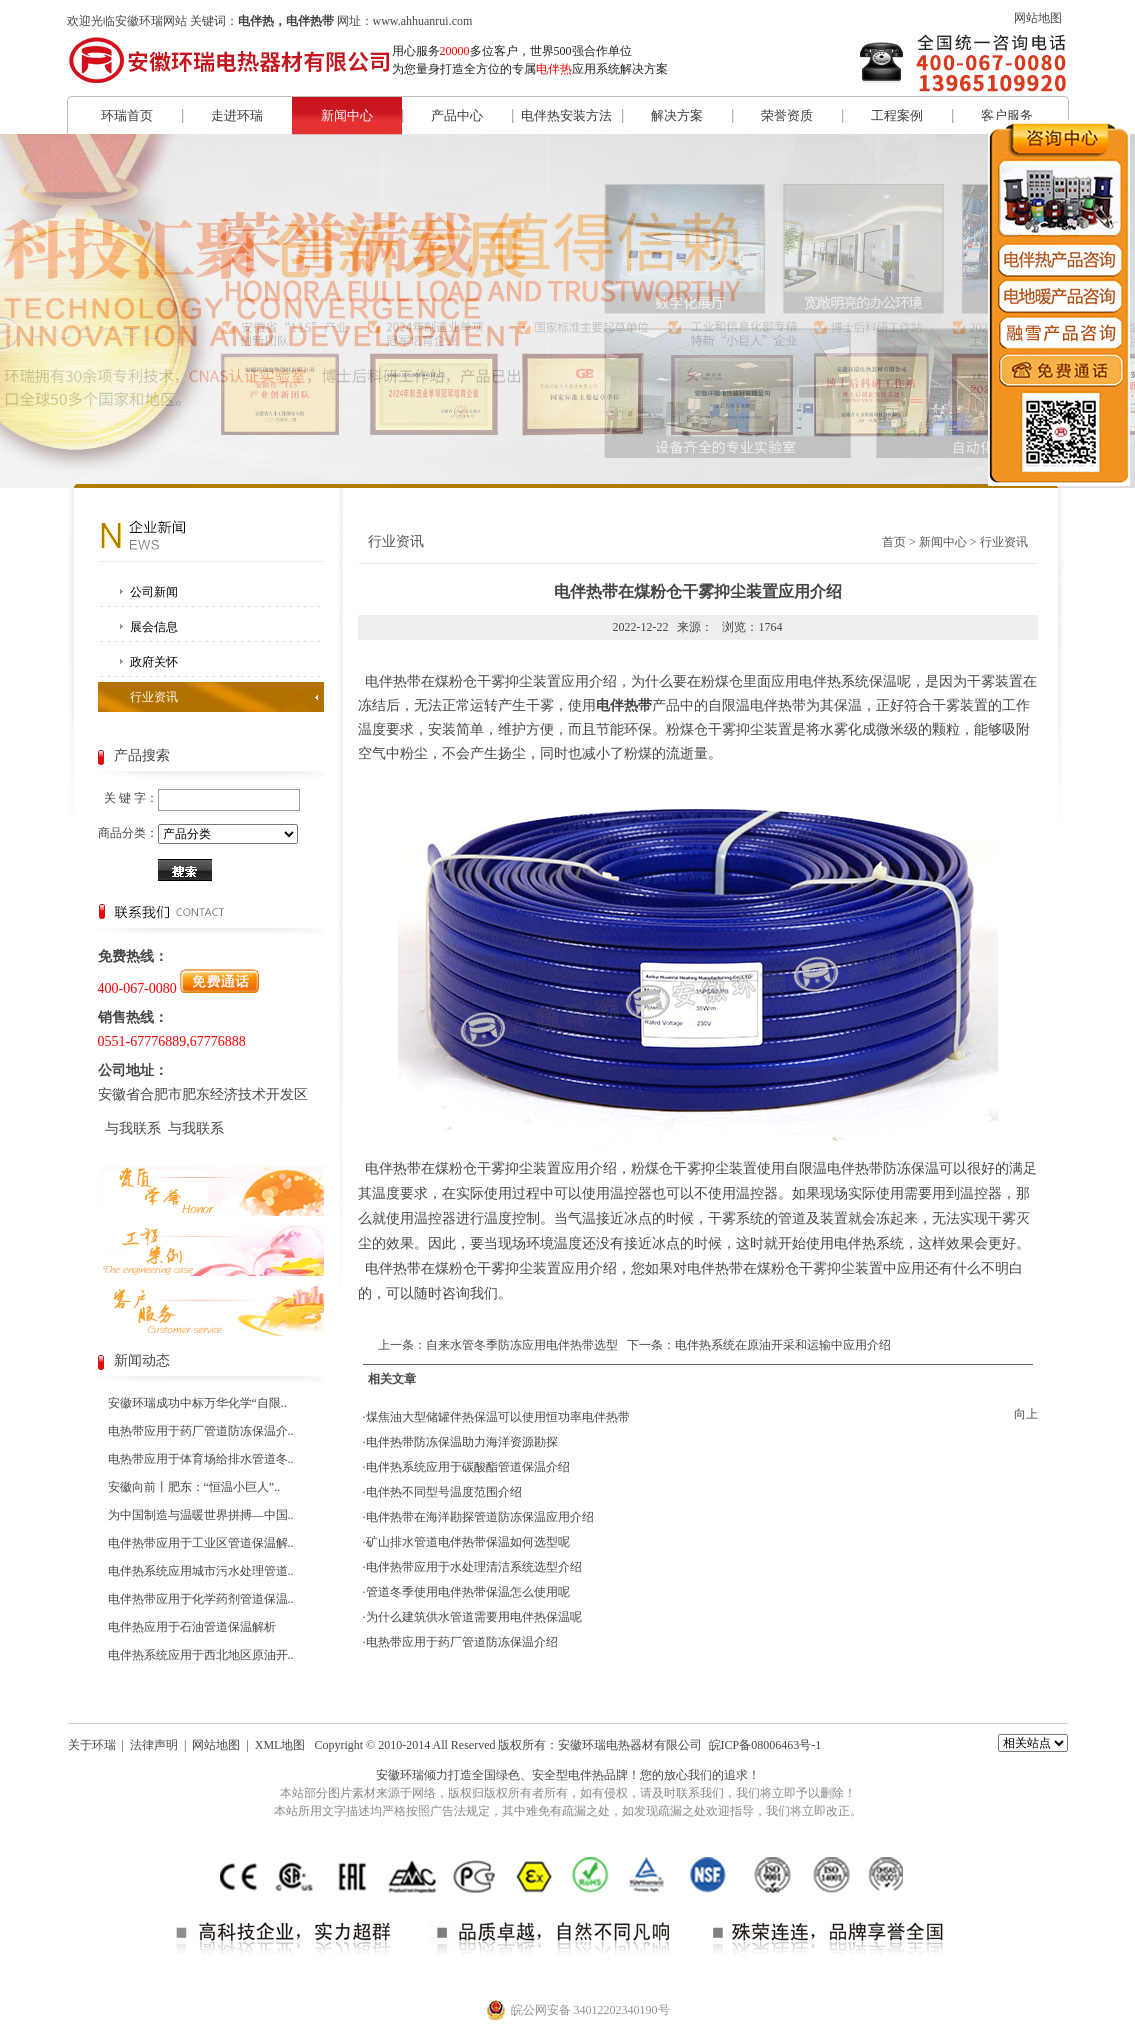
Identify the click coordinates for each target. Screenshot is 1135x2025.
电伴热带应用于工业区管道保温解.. (201, 1543)
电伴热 (586, 1775)
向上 (1026, 1414)
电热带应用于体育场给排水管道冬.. (201, 1459)
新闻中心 (347, 115)
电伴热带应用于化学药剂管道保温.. (201, 1599)
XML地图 (280, 1745)
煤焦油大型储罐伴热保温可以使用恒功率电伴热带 (498, 1417)
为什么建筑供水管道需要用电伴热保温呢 (474, 1617)
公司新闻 (154, 592)
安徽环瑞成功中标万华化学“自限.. (197, 1403)
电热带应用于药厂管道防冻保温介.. (201, 1431)
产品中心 (457, 115)
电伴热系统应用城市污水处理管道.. (201, 1571)
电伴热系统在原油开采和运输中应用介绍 (783, 1345)
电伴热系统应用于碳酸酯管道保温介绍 (468, 1467)
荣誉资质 (787, 115)
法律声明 (154, 1745)
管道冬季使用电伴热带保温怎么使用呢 (468, 1592)
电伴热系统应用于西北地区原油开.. (201, 1655)
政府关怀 (154, 662)
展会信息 (154, 627)
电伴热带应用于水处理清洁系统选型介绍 (474, 1567)
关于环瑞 (92, 1745)
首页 (894, 542)
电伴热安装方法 (566, 115)
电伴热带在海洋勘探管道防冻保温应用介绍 (480, 1517)
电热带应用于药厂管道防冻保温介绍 (462, 1642)
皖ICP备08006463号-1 (765, 1745)
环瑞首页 (127, 115)
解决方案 (677, 115)
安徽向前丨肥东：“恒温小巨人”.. (194, 1487)
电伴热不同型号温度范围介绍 (444, 1492)
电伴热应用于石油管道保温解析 (192, 1627)
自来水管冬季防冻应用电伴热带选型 (522, 1345)
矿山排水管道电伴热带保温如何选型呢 (468, 1542)
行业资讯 (154, 697)
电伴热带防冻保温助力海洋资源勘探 (462, 1442)
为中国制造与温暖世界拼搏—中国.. (201, 1515)
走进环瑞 (237, 115)
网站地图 (1038, 18)
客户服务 (1007, 115)
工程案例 (897, 115)
